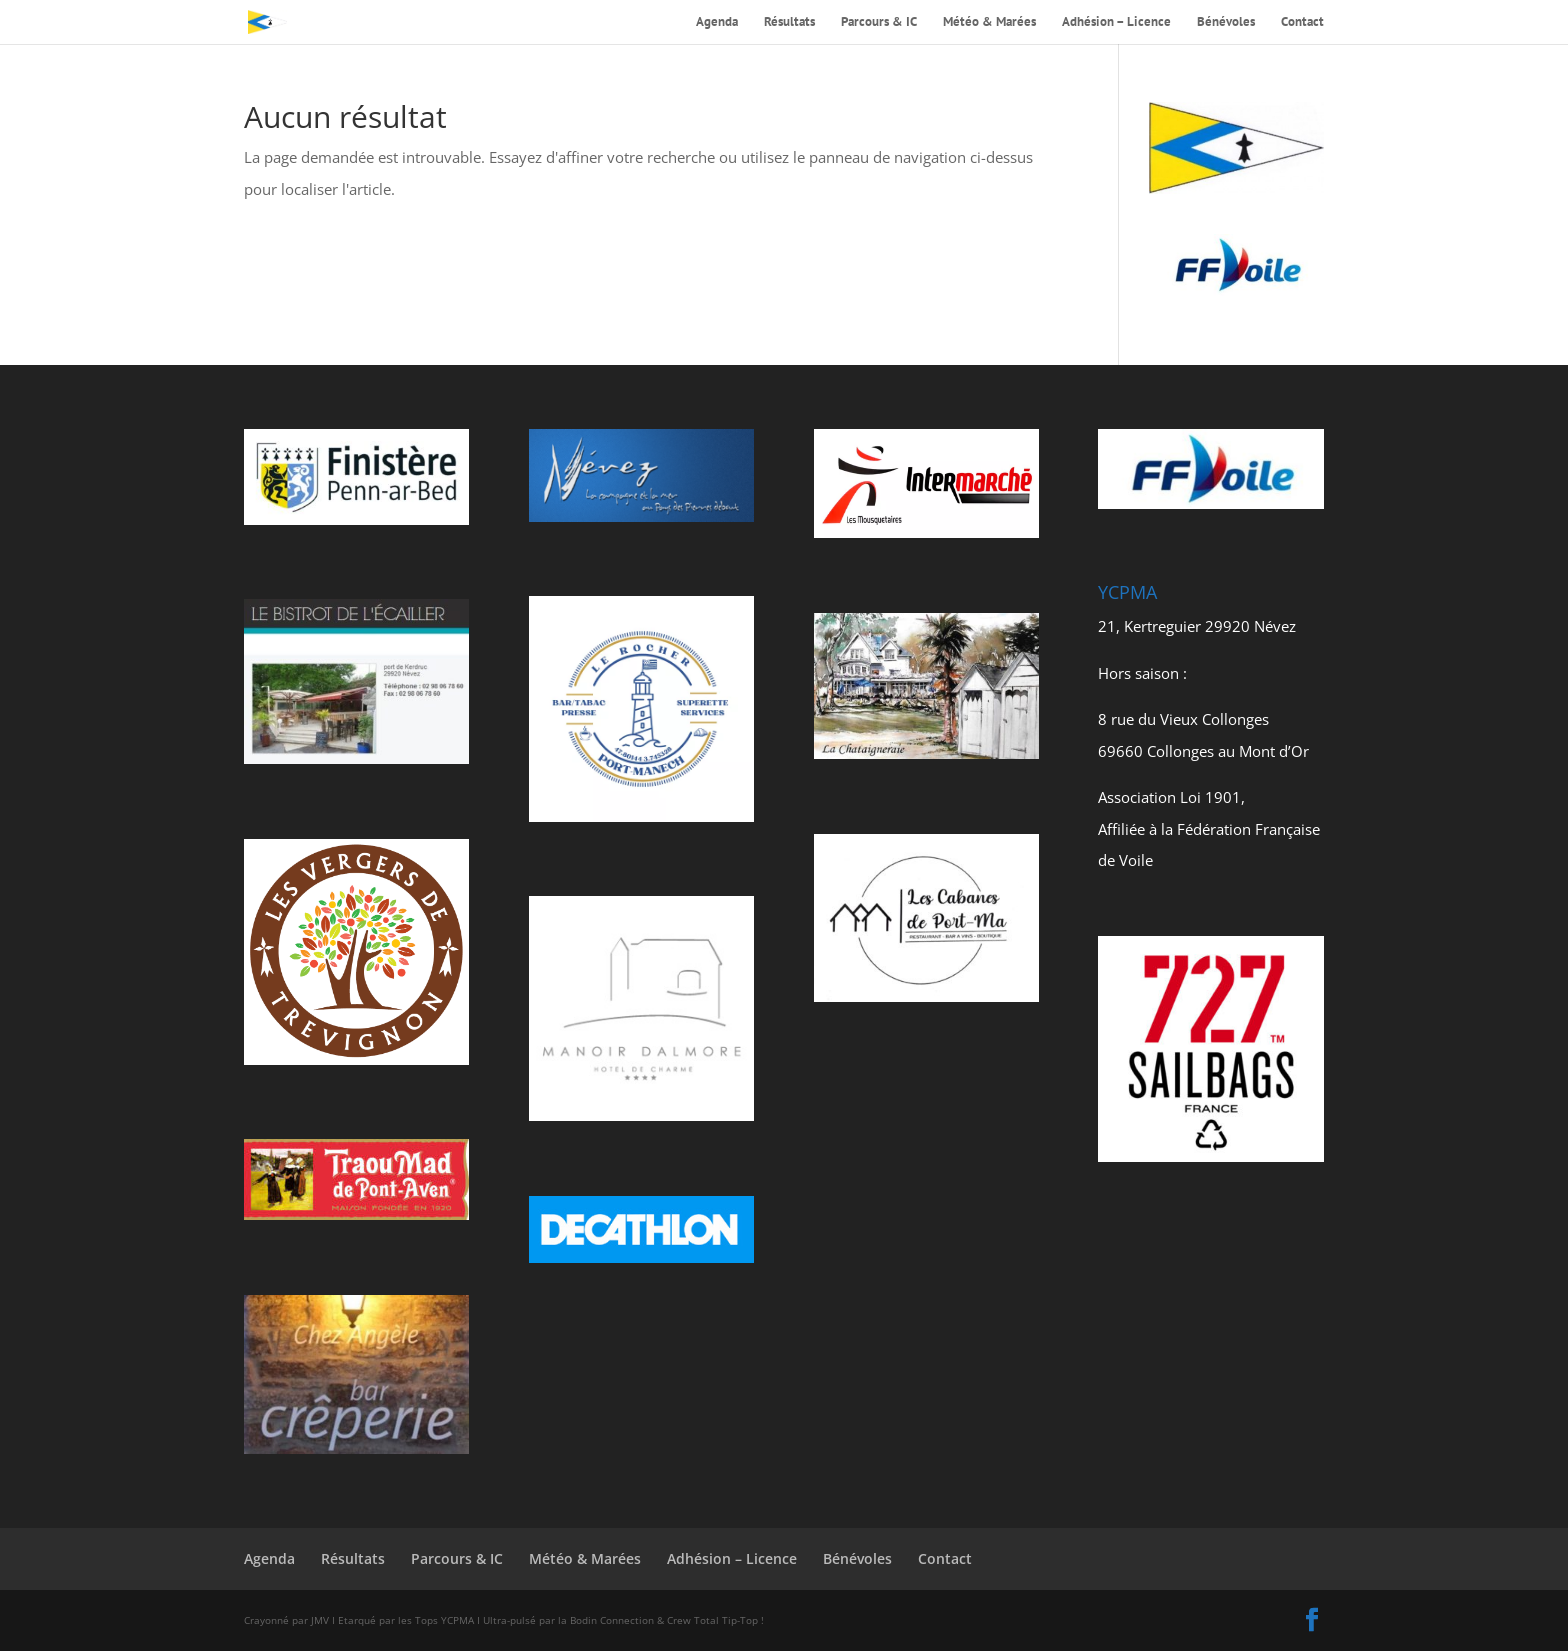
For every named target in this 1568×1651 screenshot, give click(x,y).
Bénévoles (1226, 22)
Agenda (717, 22)
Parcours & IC (879, 22)
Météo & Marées (989, 22)
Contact (1302, 22)
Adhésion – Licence (1116, 22)
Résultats (789, 22)
